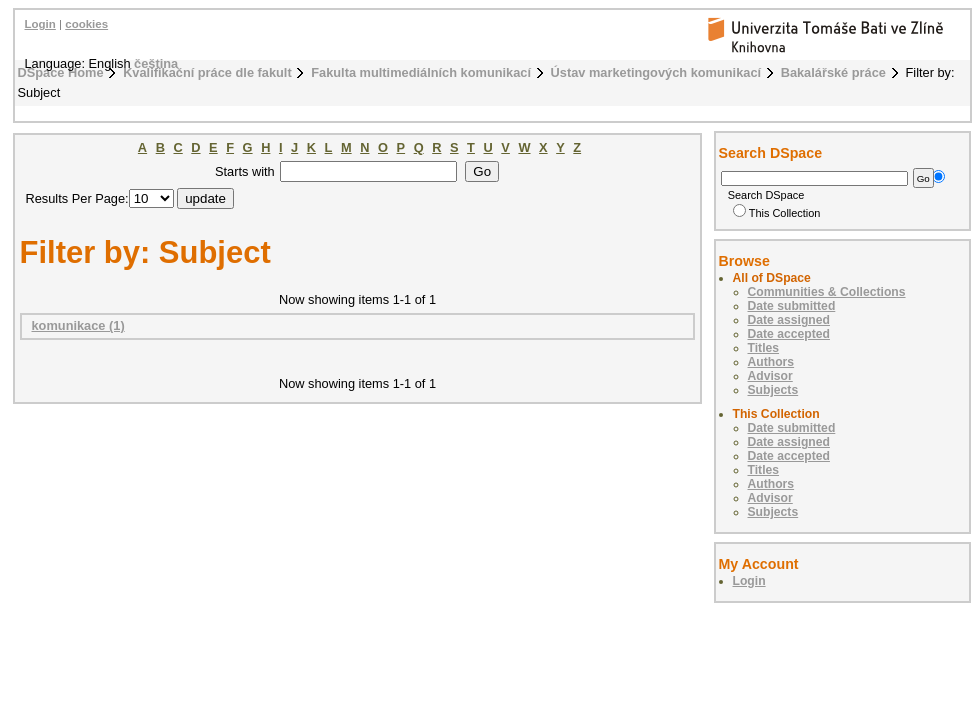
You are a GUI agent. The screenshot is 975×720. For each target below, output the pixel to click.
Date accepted (789, 334)
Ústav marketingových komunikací (656, 72)
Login (40, 24)
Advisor (770, 376)
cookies (86, 24)
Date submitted (792, 306)
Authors (771, 362)
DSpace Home (61, 72)
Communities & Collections (827, 292)
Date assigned (789, 320)
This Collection (777, 213)
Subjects (773, 390)
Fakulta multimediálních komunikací (421, 72)
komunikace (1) (78, 325)
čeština (156, 63)
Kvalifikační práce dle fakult (207, 72)
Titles (764, 348)
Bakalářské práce (833, 72)
